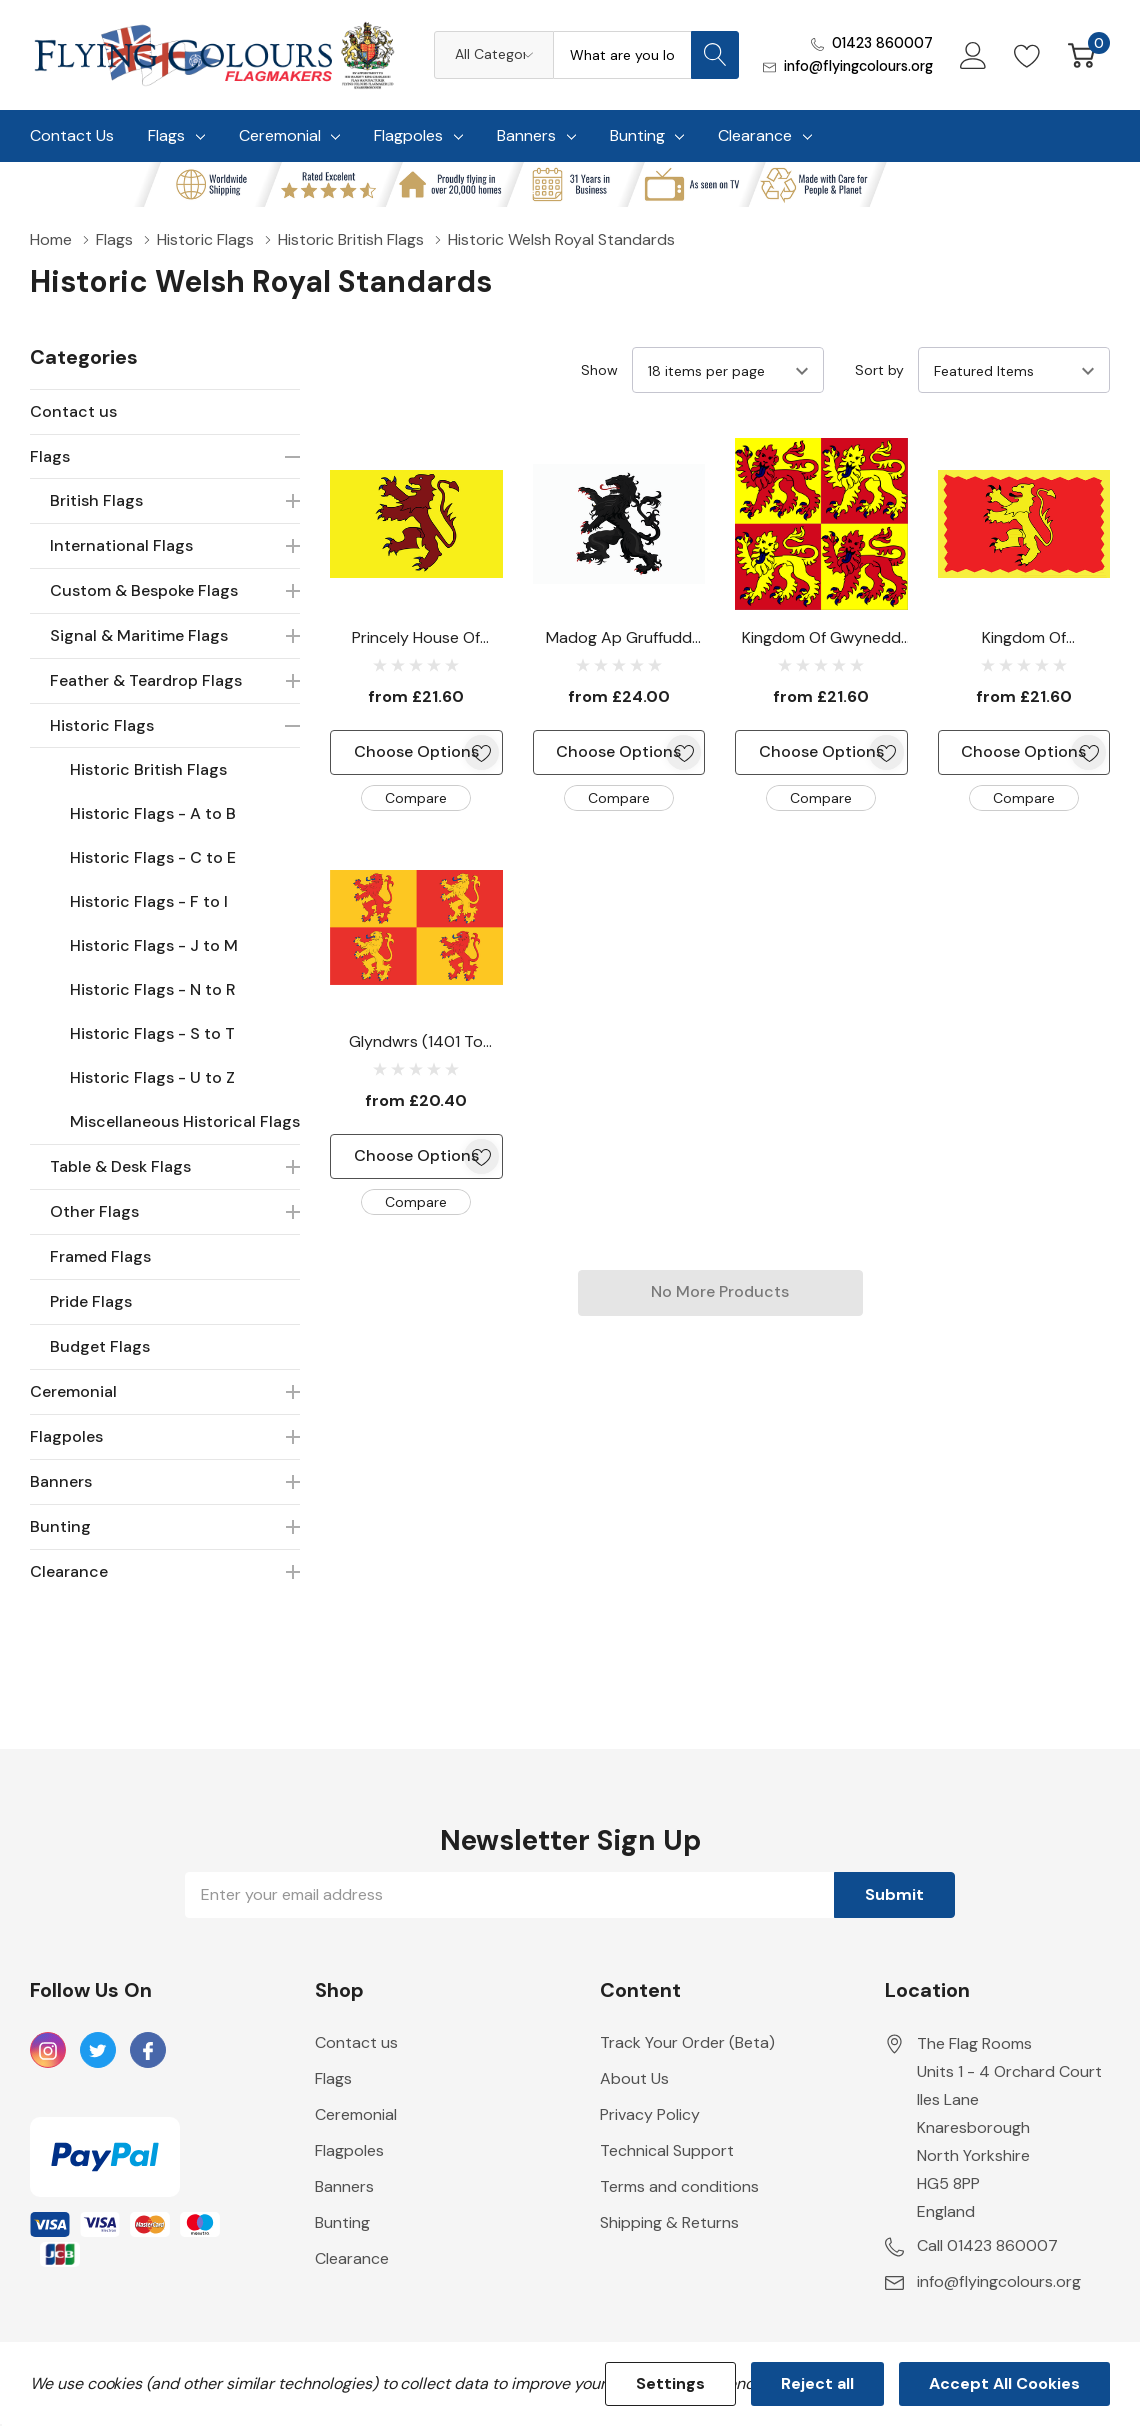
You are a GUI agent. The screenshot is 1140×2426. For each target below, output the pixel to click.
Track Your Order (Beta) (687, 2042)
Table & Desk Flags (120, 1166)
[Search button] (715, 55)
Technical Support (667, 2150)
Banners (526, 135)
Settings (670, 2383)
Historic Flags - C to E (153, 857)
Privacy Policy (650, 2114)
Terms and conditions (679, 2186)
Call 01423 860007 (987, 2245)
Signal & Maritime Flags (139, 635)
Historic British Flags (148, 769)
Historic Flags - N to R (153, 989)
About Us (634, 2078)
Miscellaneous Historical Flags (185, 1121)
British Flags (96, 500)
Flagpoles (408, 135)
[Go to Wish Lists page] (1027, 55)
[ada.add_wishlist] (481, 752)
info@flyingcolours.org (858, 66)
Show (599, 370)
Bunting (637, 135)
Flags (166, 135)
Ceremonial (280, 135)
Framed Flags (100, 1256)
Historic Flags (102, 725)
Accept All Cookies (1004, 2383)
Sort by (879, 370)
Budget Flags (100, 1346)
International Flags (121, 545)
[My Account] (973, 55)
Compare (416, 798)
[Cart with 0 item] (1081, 55)
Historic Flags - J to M (154, 945)
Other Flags (94, 1211)
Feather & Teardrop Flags (146, 680)
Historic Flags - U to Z (152, 1077)
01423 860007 (882, 43)
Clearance (755, 135)
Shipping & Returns (669, 2222)
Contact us (73, 411)
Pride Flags (91, 1301)
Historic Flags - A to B (153, 813)
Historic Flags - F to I (149, 901)
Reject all (817, 2383)
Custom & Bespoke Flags (144, 590)
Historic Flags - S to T (152, 1033)
